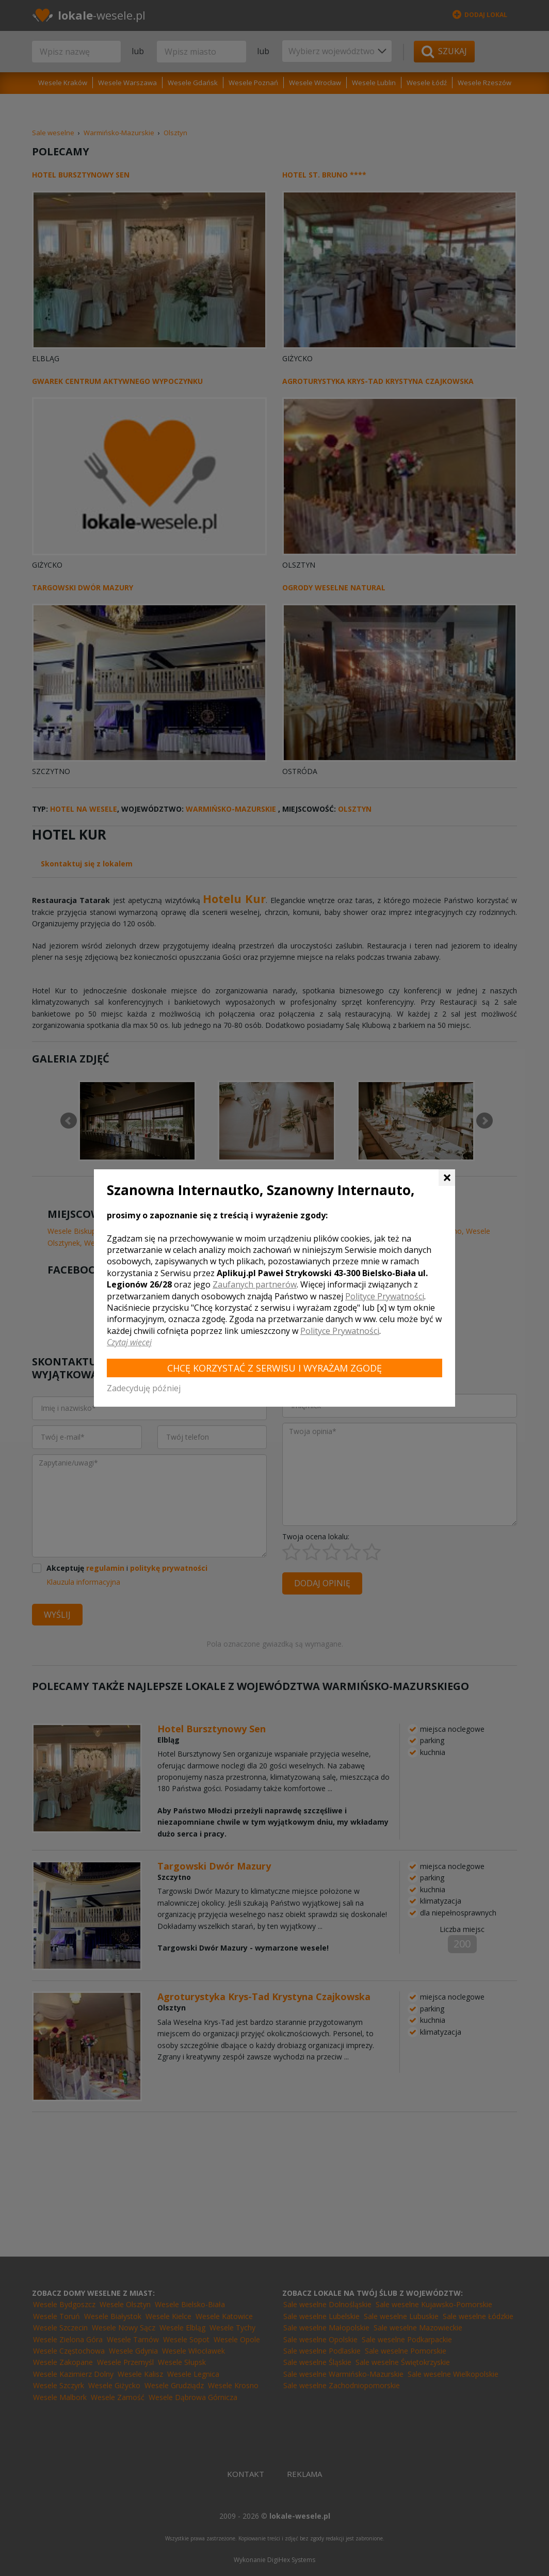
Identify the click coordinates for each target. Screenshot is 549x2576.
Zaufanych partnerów (255, 1284)
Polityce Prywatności (384, 1296)
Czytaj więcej (129, 1342)
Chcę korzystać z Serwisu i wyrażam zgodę (274, 1368)
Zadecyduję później (144, 1388)
